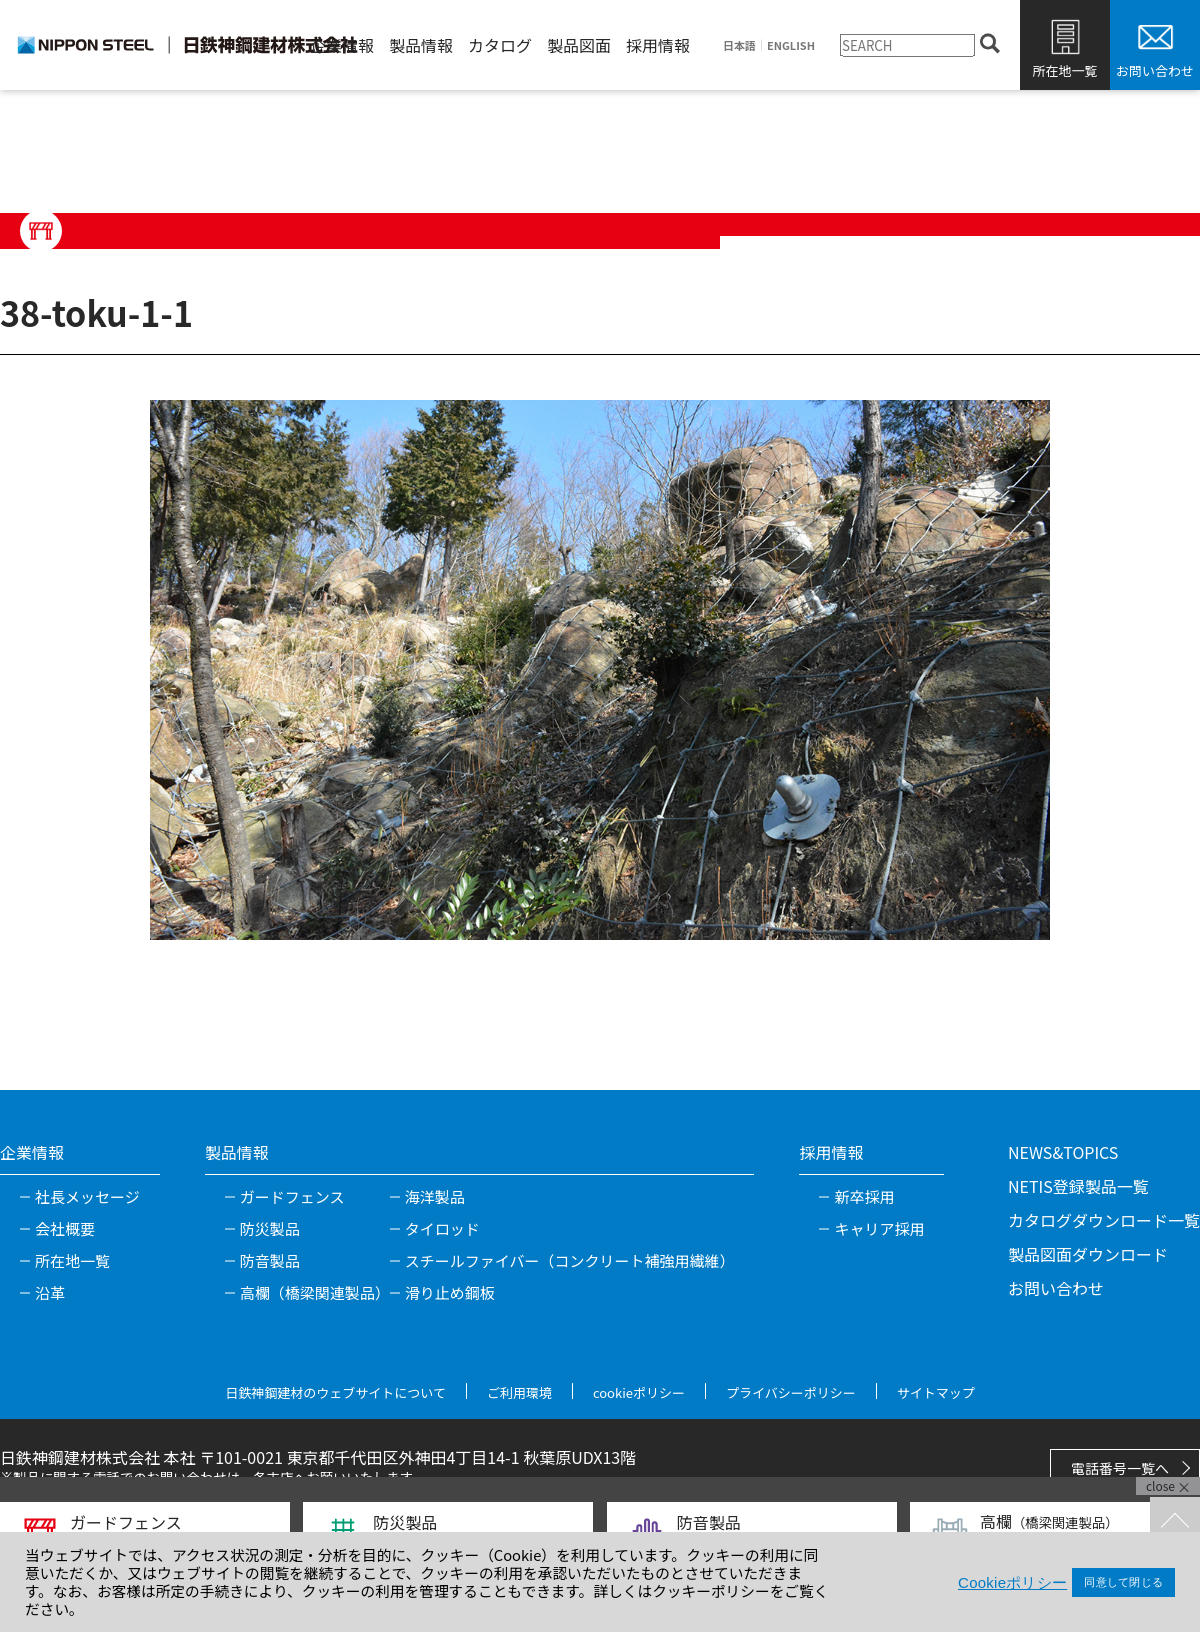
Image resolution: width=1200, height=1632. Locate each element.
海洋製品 (435, 1196)
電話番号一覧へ (1120, 1468)
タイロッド (442, 1228)
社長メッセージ (87, 1196)
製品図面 (579, 45)
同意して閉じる (1123, 1582)
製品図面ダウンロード (1088, 1254)
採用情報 (658, 45)
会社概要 (65, 1228)
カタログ (500, 45)
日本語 (739, 45)
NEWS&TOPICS (1063, 1152)
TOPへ (1175, 1522)
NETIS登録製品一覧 (1078, 1186)
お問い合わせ (1155, 70)
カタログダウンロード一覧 (1104, 1220)
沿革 (50, 1292)
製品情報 (421, 45)
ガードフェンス (292, 1196)
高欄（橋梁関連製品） (315, 1292)
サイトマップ (936, 1392)
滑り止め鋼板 (450, 1292)
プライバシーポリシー (791, 1392)
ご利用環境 (519, 1392)
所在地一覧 (1064, 70)
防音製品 (270, 1260)
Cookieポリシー (1012, 1582)
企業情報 (342, 45)
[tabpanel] (600, 670)
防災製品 (270, 1228)
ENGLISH (791, 45)
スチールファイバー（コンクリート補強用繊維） (570, 1260)
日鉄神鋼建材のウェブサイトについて (335, 1392)
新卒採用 (864, 1196)
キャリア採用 (879, 1228)
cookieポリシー (639, 1392)
